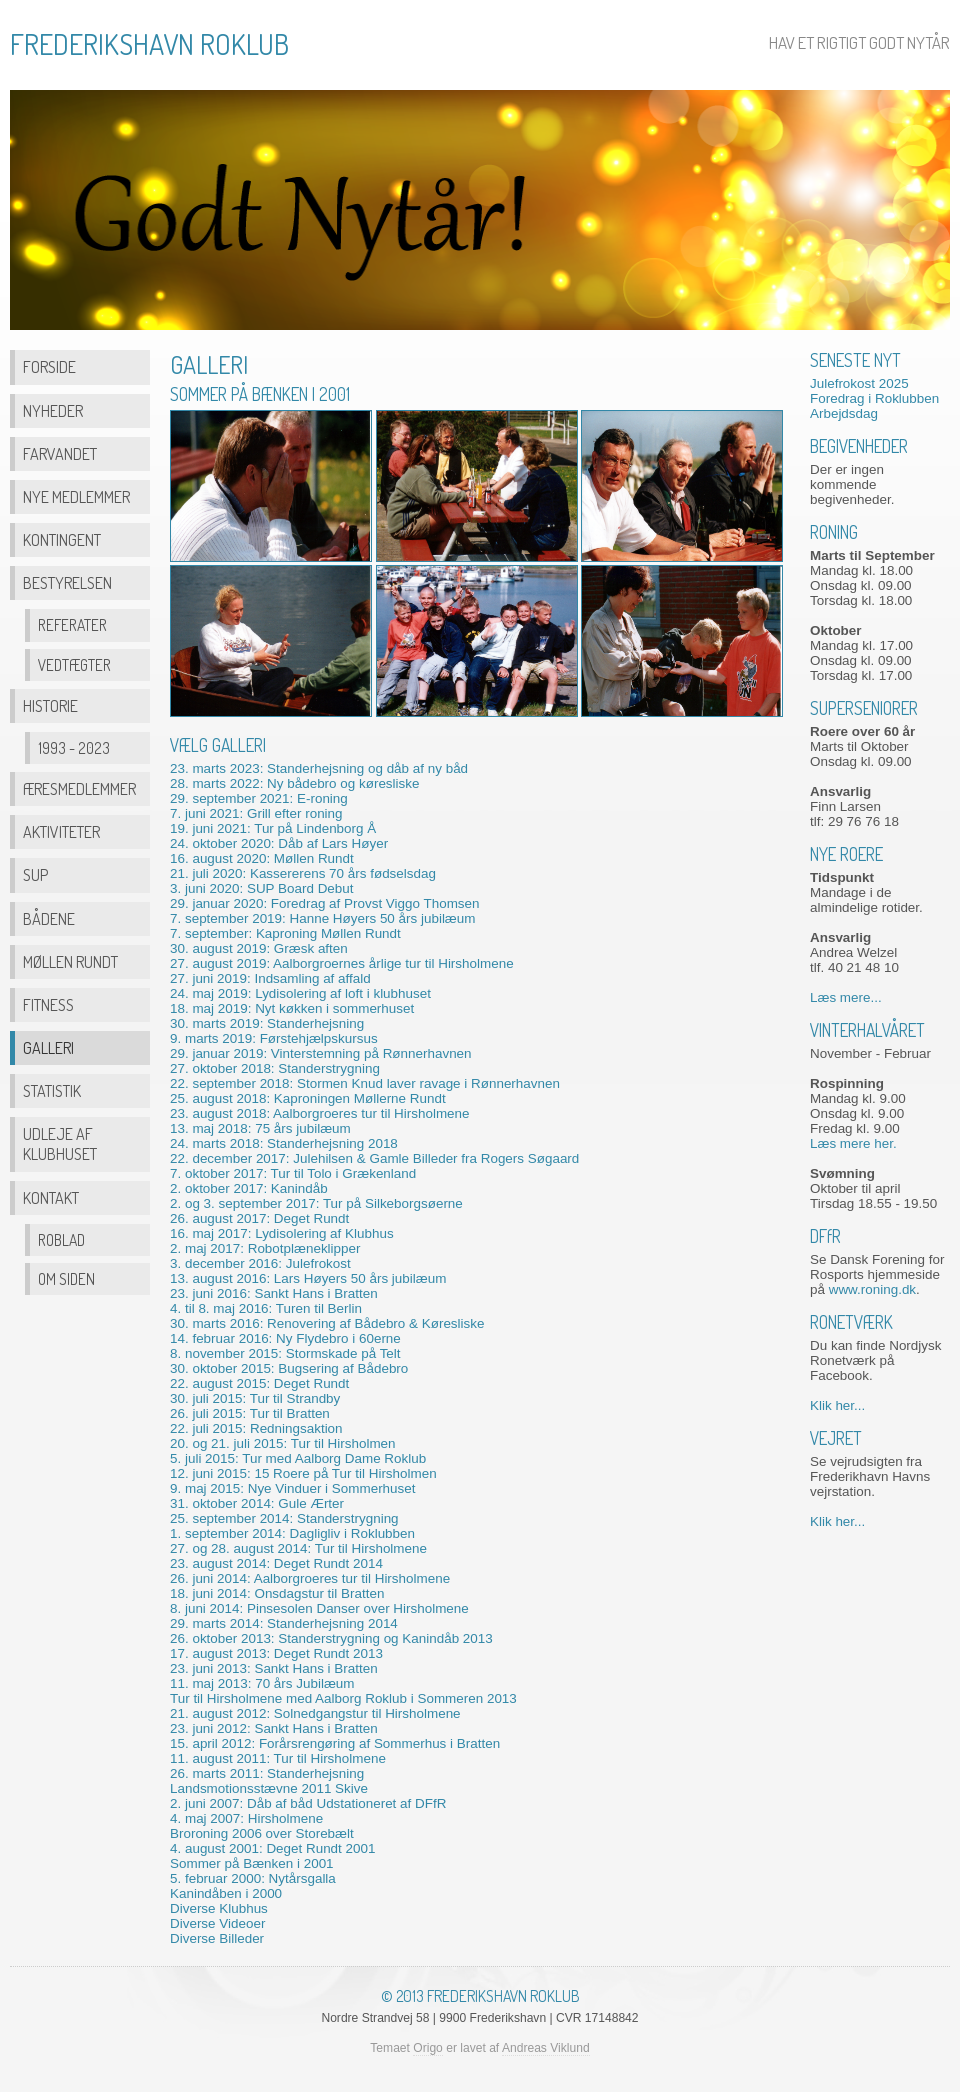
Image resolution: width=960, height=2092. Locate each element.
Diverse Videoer (217, 1923)
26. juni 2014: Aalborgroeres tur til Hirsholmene (310, 1578)
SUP (35, 874)
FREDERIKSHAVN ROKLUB (149, 44)
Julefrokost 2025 (859, 383)
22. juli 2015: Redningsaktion (256, 1428)
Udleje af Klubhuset (60, 1143)
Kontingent (62, 539)
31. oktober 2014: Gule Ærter (257, 1503)
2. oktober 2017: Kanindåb (249, 1188)
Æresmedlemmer (79, 788)
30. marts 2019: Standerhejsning (267, 1023)
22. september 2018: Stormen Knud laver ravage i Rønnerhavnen (365, 1083)
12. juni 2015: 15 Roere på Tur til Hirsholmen (303, 1473)
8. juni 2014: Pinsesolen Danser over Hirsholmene (319, 1608)
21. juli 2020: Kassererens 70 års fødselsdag (303, 873)
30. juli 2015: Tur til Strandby (255, 1398)
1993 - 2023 (74, 748)
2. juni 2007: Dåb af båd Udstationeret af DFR (308, 1803)
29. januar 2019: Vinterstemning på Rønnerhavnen (321, 1053)
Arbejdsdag (844, 413)
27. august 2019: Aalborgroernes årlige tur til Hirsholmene (342, 963)
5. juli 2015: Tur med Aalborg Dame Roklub (298, 1458)
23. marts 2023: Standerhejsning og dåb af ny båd (319, 768)
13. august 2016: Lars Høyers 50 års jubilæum (308, 1278)
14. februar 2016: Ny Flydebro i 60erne (285, 1338)
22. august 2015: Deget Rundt (259, 1383)
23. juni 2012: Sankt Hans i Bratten (274, 1728)
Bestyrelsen (67, 582)
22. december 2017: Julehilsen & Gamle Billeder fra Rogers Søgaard (374, 1158)
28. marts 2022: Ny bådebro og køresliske (294, 783)
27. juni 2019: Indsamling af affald (270, 978)
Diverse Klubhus (219, 1908)
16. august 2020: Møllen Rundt (262, 858)
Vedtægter (74, 665)
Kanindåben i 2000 (226, 1893)
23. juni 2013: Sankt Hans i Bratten (274, 1668)
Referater (72, 625)
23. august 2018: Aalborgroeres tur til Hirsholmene (320, 1113)
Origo (428, 2048)
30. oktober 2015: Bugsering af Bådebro (289, 1368)
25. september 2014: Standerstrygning (284, 1518)
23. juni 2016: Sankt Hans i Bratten (274, 1293)
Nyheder (53, 410)
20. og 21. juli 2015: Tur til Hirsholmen (283, 1443)
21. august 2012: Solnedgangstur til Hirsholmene (315, 1713)
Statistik (52, 1090)
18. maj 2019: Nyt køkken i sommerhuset (292, 1008)
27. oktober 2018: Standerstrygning (275, 1068)
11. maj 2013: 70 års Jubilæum (262, 1683)
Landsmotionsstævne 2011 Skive (269, 1788)
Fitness (48, 1004)
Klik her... (837, 1405)
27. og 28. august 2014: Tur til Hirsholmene (298, 1548)
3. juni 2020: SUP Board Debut (262, 888)
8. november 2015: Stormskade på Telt (285, 1353)
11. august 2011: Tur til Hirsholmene (278, 1758)
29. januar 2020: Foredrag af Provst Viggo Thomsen (325, 903)
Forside (49, 366)
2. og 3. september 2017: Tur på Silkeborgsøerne (316, 1203)
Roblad (61, 1240)
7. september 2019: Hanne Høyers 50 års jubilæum (322, 918)
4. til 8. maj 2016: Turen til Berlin (266, 1308)
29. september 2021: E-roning (259, 798)
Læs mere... (846, 997)
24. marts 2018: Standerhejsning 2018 (284, 1143)
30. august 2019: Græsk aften (259, 948)
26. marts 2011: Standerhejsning (267, 1773)
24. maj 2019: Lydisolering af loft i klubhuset (300, 993)
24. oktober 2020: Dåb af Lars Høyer (279, 843)
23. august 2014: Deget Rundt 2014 (276, 1563)
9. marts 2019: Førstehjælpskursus (274, 1038)
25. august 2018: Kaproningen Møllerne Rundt (308, 1098)
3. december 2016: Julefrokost (260, 1263)
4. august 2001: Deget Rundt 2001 (272, 1848)
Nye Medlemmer (76, 496)
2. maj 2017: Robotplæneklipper (265, 1248)
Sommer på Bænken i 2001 (252, 1863)
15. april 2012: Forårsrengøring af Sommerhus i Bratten (335, 1743)
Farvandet (60, 453)
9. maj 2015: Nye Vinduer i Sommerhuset (292, 1488)
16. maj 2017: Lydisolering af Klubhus (282, 1233)
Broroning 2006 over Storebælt (262, 1833)
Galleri (48, 1047)
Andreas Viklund (546, 2048)
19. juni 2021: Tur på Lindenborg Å (273, 828)
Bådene (49, 918)
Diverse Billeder (217, 1938)
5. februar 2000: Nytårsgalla (253, 1878)
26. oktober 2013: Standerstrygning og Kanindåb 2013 (331, 1638)
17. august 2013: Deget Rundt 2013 (276, 1653)
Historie (50, 705)
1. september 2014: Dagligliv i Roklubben (292, 1533)
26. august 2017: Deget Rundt (259, 1218)
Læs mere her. (853, 1143)
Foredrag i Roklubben (874, 398)
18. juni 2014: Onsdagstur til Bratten (277, 1593)
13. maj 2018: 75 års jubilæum (260, 1128)
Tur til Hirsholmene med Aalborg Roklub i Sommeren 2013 (343, 1698)
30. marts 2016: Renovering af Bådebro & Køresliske (327, 1323)
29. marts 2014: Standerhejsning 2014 (284, 1623)
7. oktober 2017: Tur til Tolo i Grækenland (293, 1173)
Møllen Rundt (70, 961)
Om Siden (66, 1279)
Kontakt (51, 1197)
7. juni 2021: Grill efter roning (256, 813)
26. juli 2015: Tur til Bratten (250, 1413)
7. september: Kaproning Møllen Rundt (285, 933)
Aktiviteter (61, 831)
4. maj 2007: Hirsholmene (246, 1818)
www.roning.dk (872, 1289)
